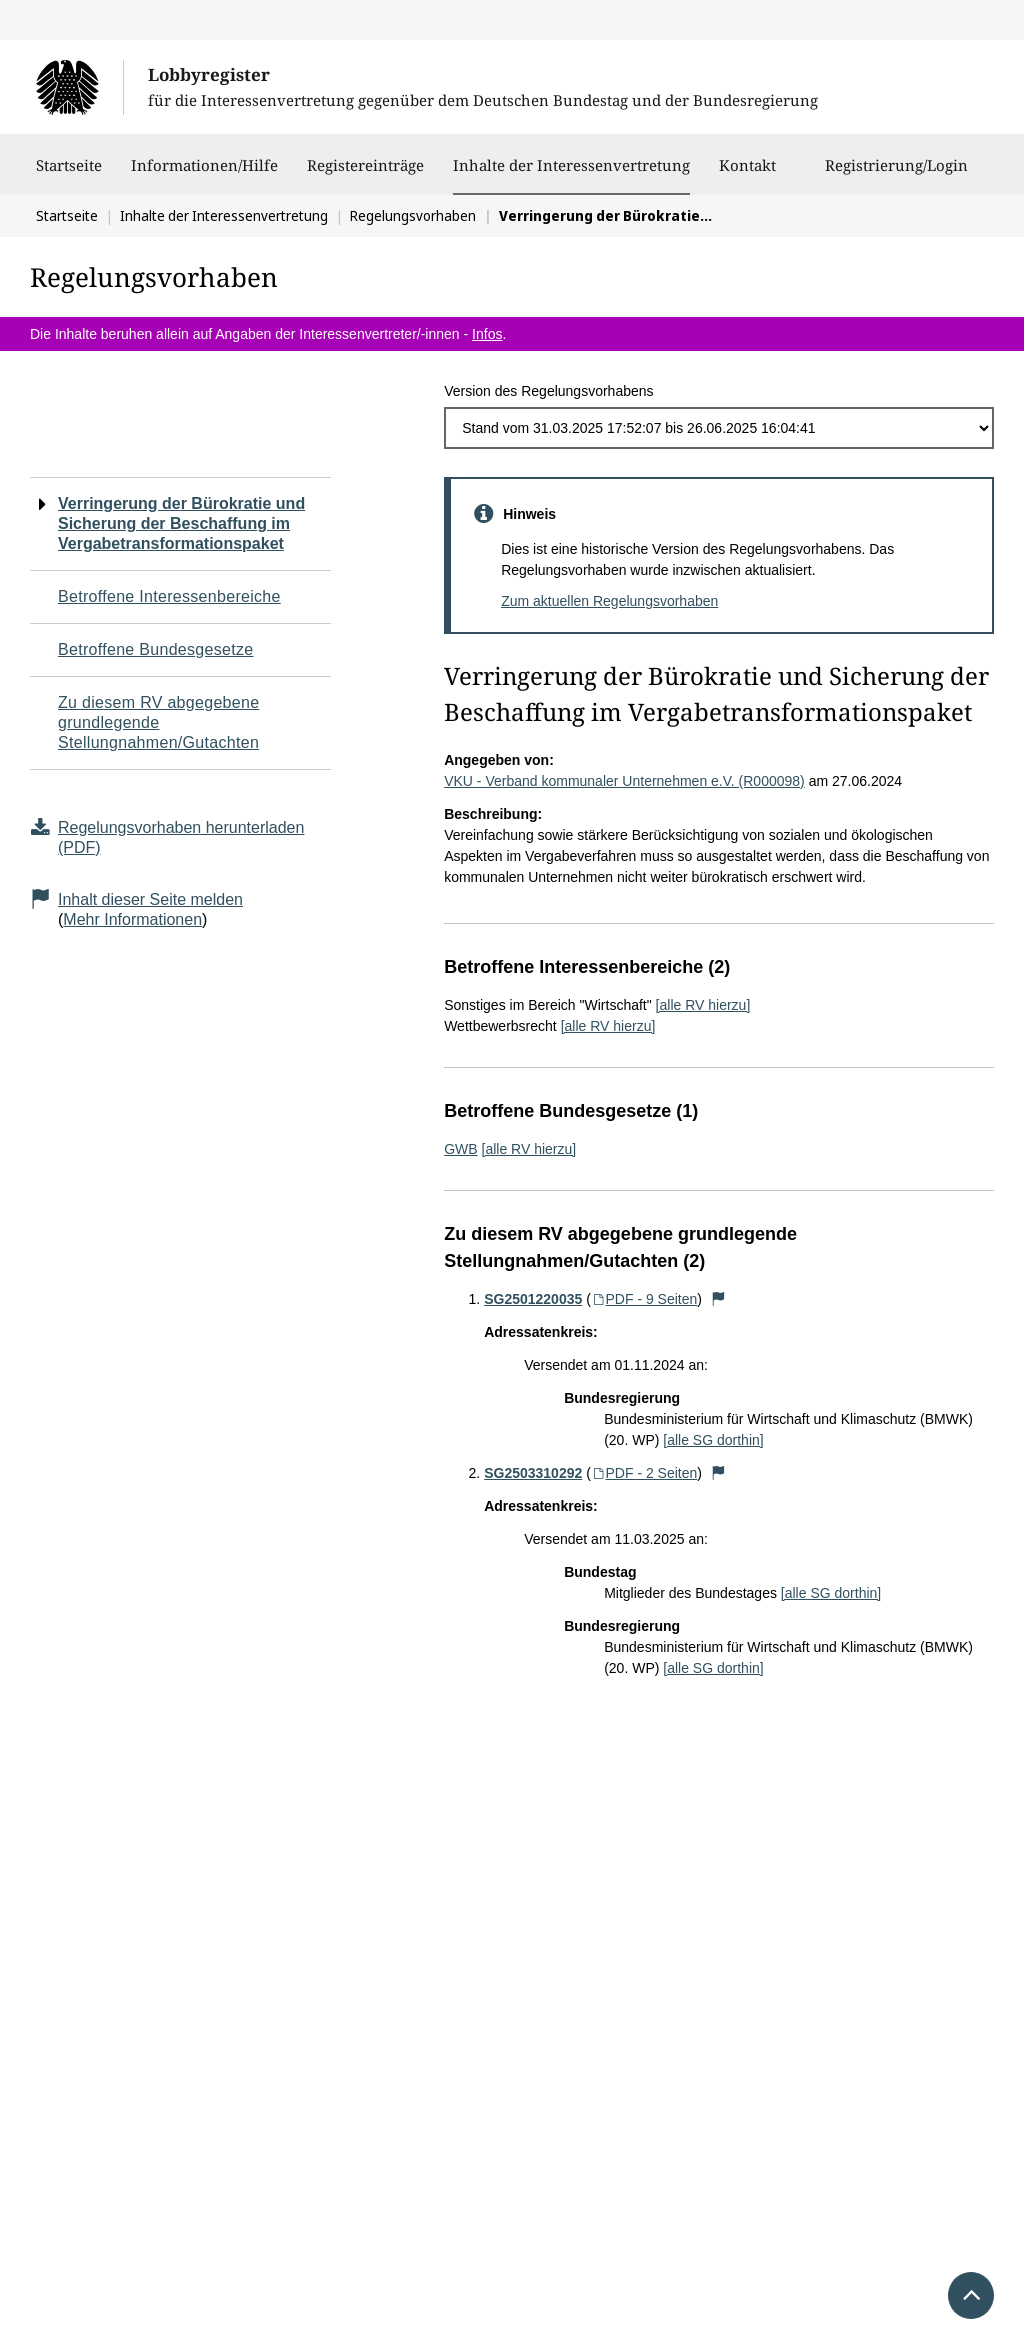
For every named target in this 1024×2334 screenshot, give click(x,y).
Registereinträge (365, 175)
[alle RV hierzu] (703, 1005)
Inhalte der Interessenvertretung (571, 165)
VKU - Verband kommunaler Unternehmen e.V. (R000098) (624, 781)
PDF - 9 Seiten (644, 1299)
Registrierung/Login (896, 175)
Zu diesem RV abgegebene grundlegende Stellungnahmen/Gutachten (158, 722)
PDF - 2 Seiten (644, 1473)
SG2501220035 (533, 1299)
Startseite (69, 175)
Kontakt (747, 175)
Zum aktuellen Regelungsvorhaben (609, 601)
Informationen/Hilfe (204, 175)
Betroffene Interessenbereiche (169, 596)
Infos (487, 334)
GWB (460, 1149)
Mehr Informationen (132, 919)
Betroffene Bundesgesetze (156, 649)
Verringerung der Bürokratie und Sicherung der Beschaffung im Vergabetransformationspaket (181, 523)
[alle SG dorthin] (713, 1440)
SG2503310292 (533, 1473)
